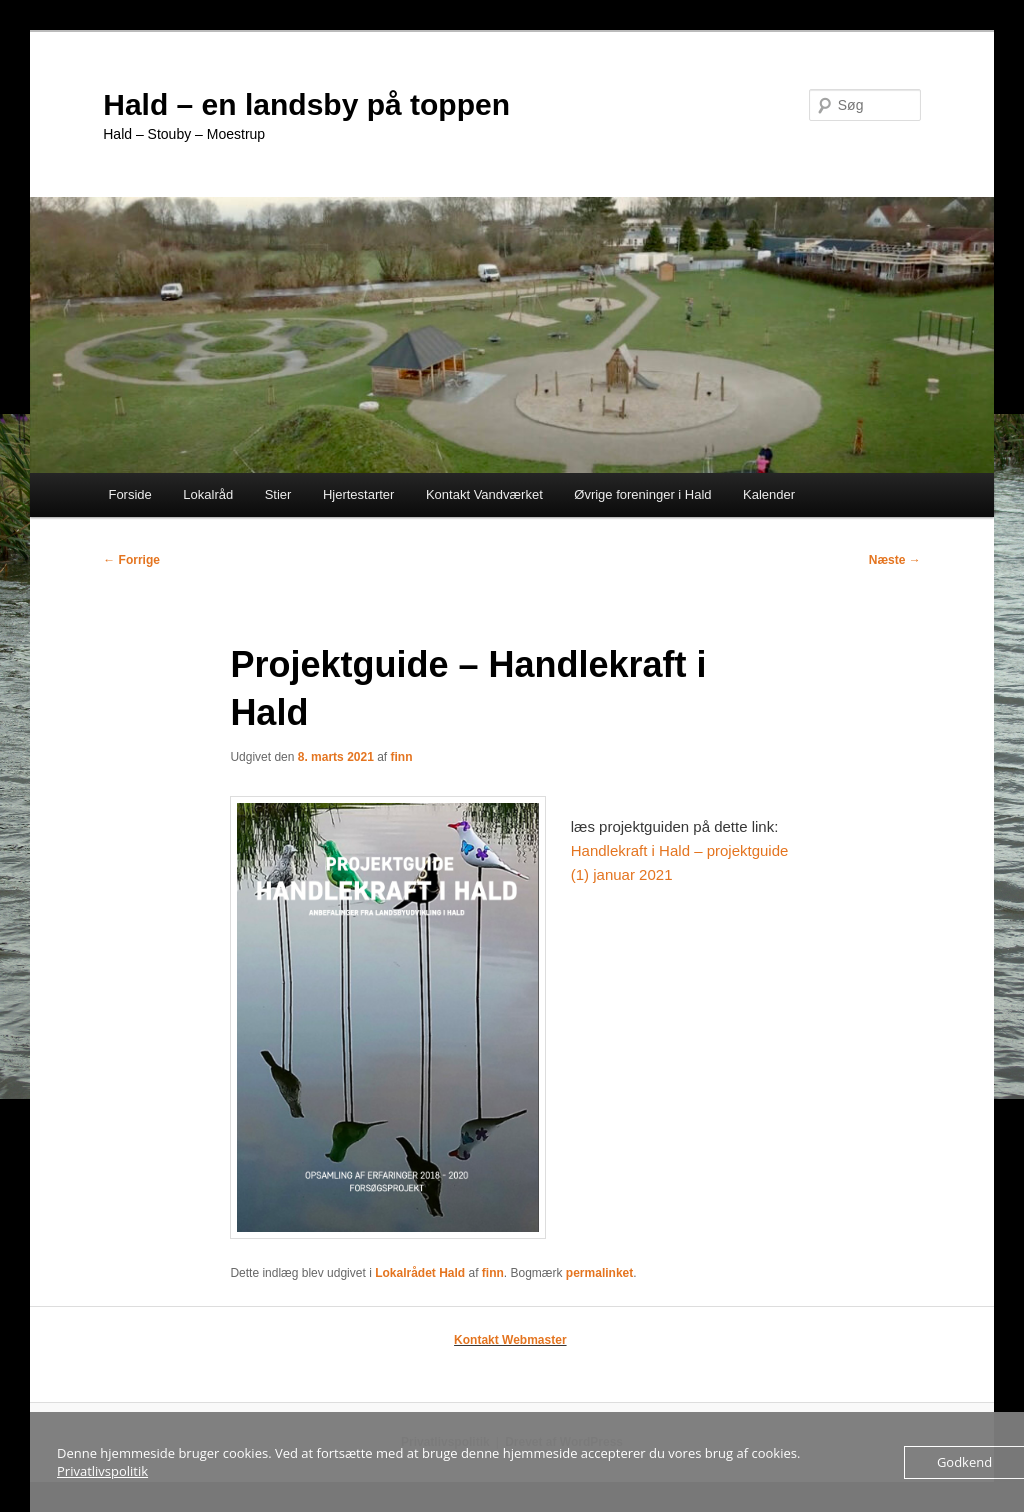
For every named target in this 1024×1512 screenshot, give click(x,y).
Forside (129, 494)
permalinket (599, 1273)
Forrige (131, 560)
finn (402, 757)
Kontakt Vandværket (484, 494)
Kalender (769, 494)
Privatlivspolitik (102, 1471)
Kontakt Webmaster (510, 1340)
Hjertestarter (359, 494)
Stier (278, 494)
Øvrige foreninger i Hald (642, 494)
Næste (895, 560)
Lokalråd (208, 494)
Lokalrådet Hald (420, 1273)
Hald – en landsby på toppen (306, 104)
